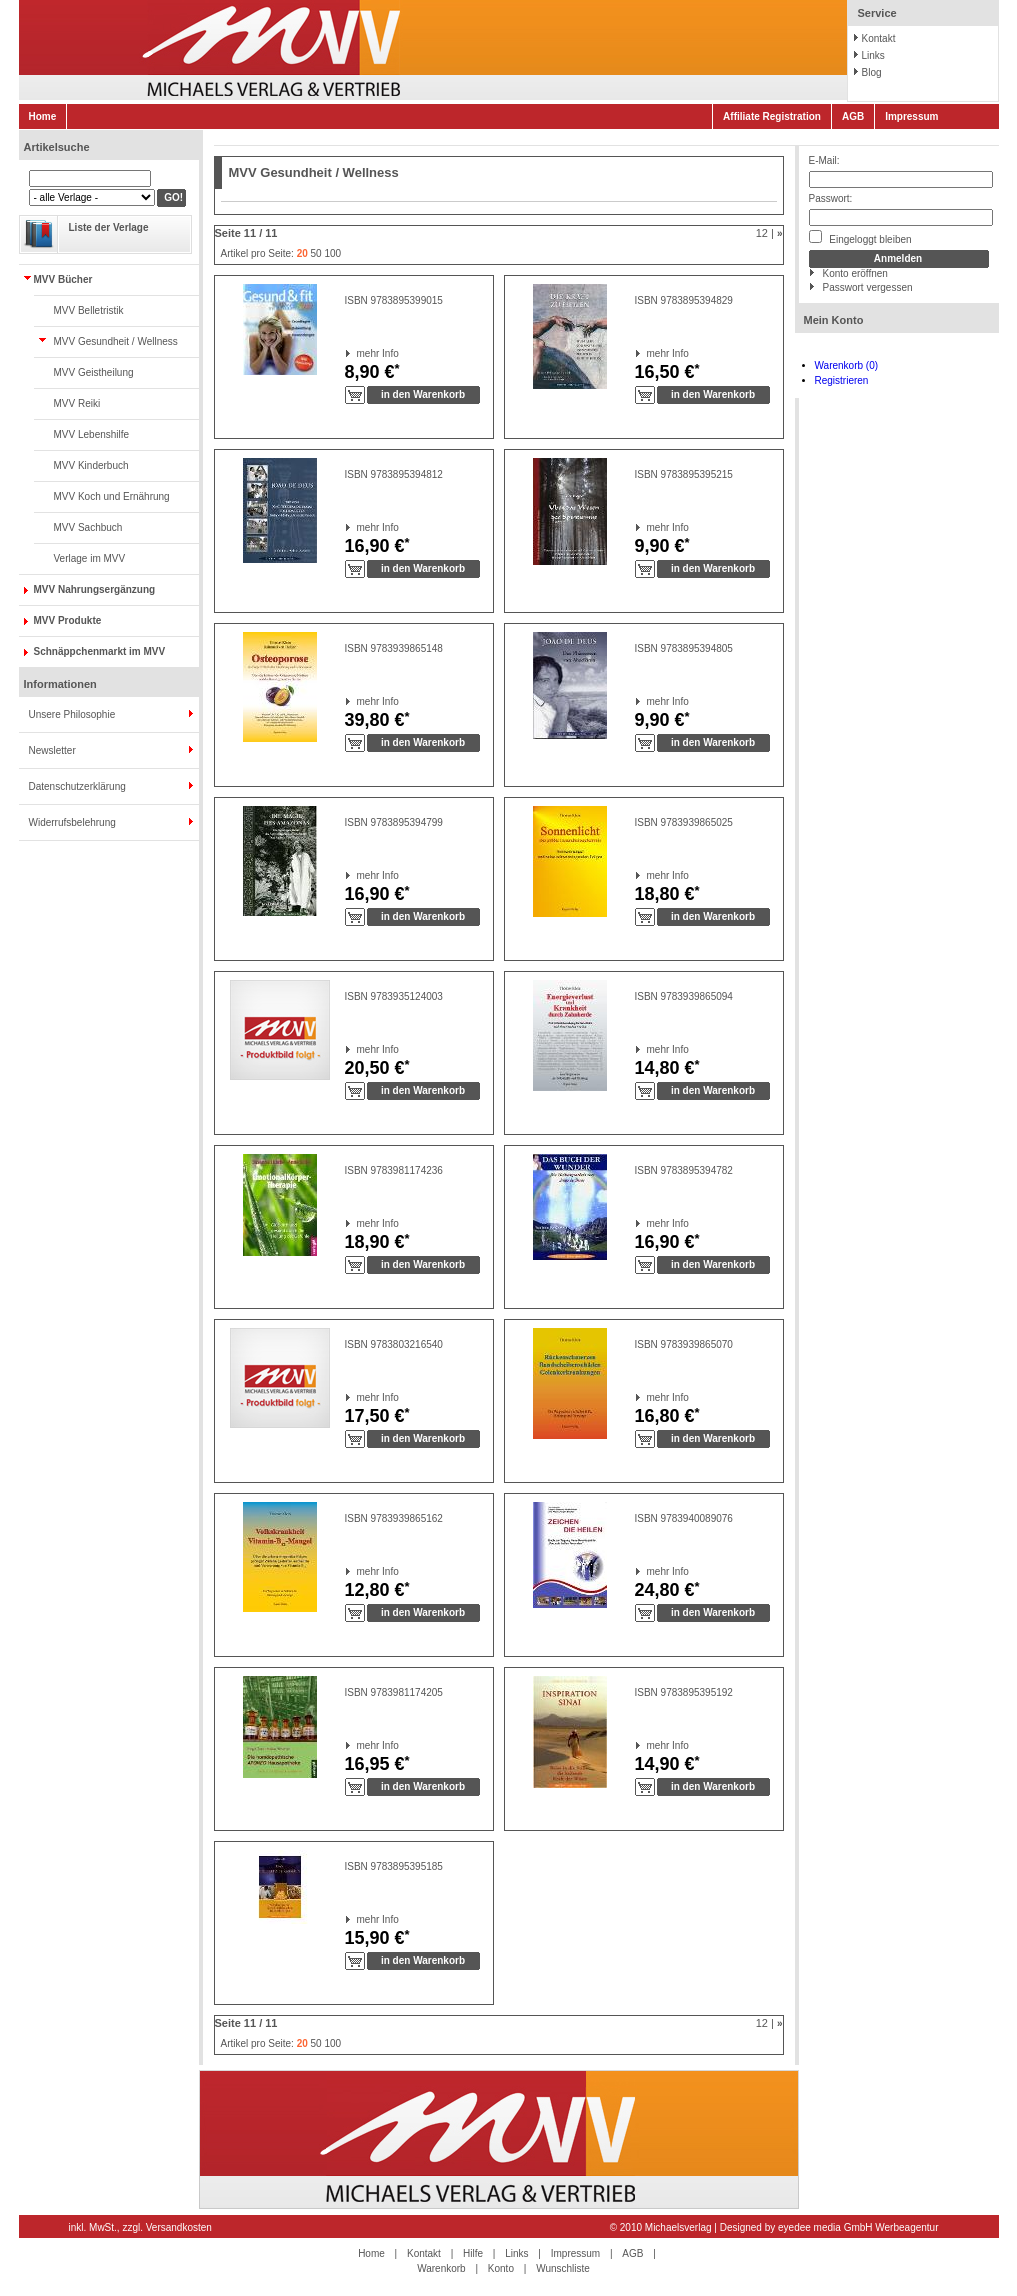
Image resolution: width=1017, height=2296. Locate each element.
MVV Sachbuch (88, 527)
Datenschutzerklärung (77, 786)
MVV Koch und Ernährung (112, 496)
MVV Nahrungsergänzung (95, 589)
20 (302, 253)
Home (43, 116)
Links (873, 55)
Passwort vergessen (868, 287)
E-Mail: (824, 160)
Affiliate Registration (772, 116)
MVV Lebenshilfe (92, 434)
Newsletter (52, 750)
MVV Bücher (63, 279)
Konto (501, 2268)
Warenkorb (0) (847, 365)
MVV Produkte (68, 620)
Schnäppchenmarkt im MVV (100, 651)
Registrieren (842, 380)
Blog (872, 72)
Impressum (911, 116)
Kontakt (879, 38)
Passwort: (831, 198)
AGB (853, 116)
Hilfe (473, 2253)
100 (332, 253)
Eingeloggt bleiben (860, 237)
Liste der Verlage (109, 227)
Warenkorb (441, 2268)
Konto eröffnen (855, 273)
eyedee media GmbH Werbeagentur (858, 2227)
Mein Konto (834, 320)
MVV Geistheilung (94, 372)
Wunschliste (563, 2268)
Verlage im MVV (90, 558)
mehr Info (357, 353)
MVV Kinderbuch (91, 465)
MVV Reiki (77, 403)
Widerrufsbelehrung (72, 822)
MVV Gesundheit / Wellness (116, 341)
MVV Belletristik (89, 310)
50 (316, 253)
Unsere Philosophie (72, 714)
